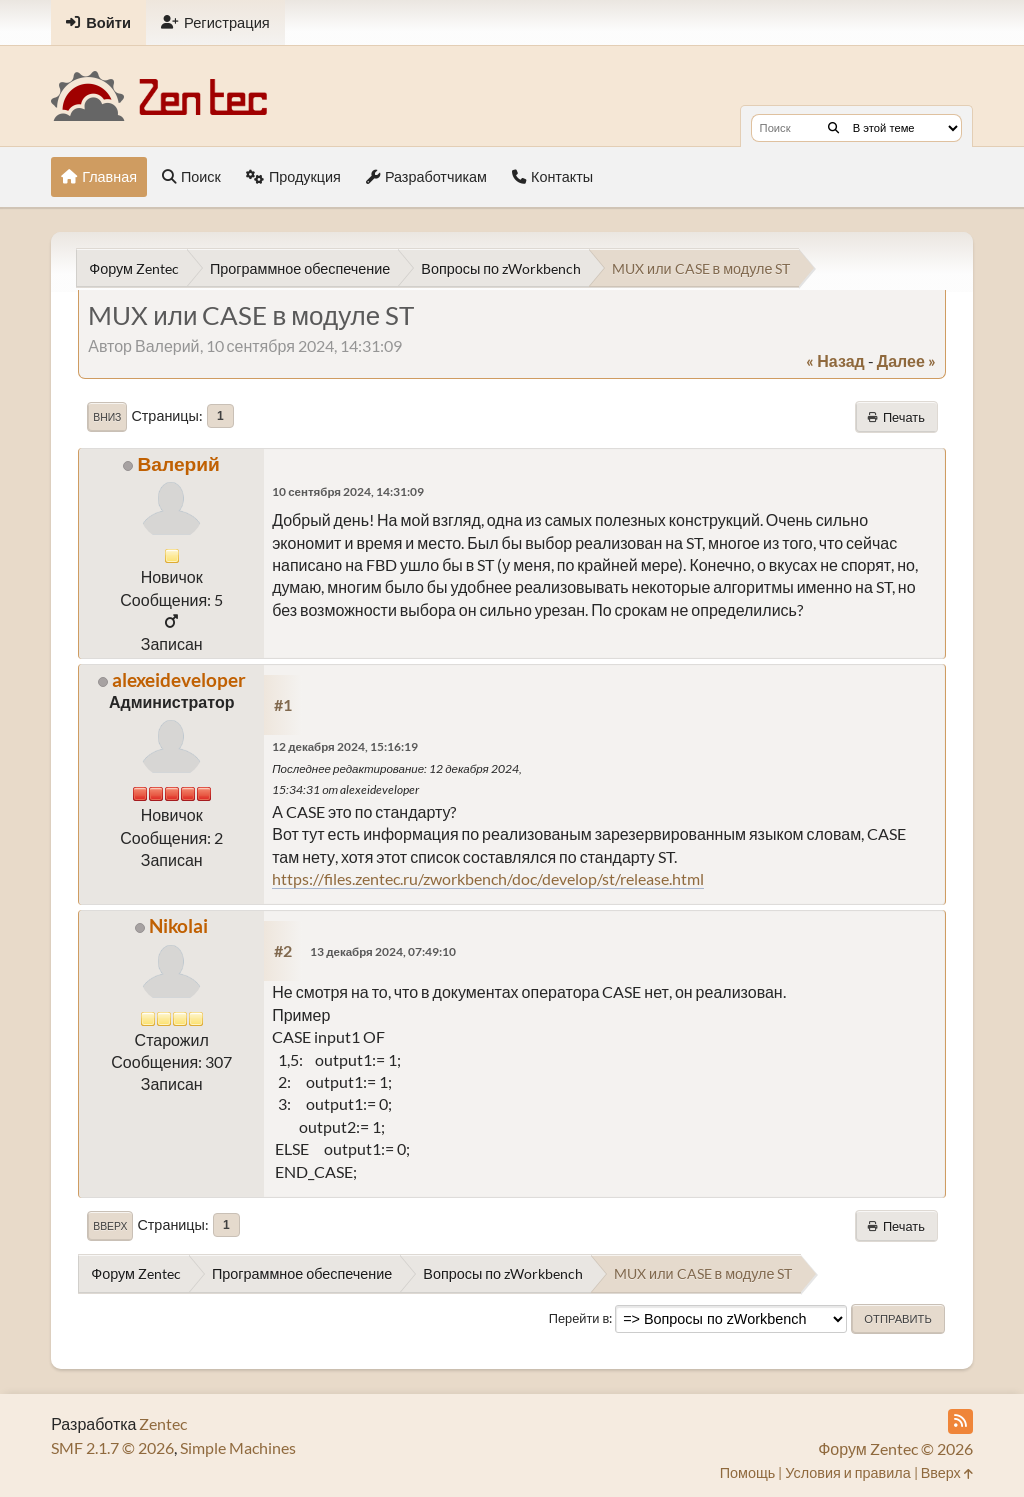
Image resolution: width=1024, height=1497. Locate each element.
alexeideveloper (179, 679)
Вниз (107, 417)
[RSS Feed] (960, 1421)
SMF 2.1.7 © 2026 (112, 1447)
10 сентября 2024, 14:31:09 (348, 491)
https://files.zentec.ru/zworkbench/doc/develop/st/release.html (488, 878)
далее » (906, 360)
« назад (835, 360)
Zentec (163, 1423)
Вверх (110, 1226)
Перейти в (579, 1318)
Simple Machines (238, 1447)
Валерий (178, 463)
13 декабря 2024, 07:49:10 (383, 951)
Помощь (748, 1472)
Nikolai (178, 925)
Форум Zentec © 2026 (895, 1448)
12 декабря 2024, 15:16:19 (345, 746)
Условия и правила (847, 1472)
